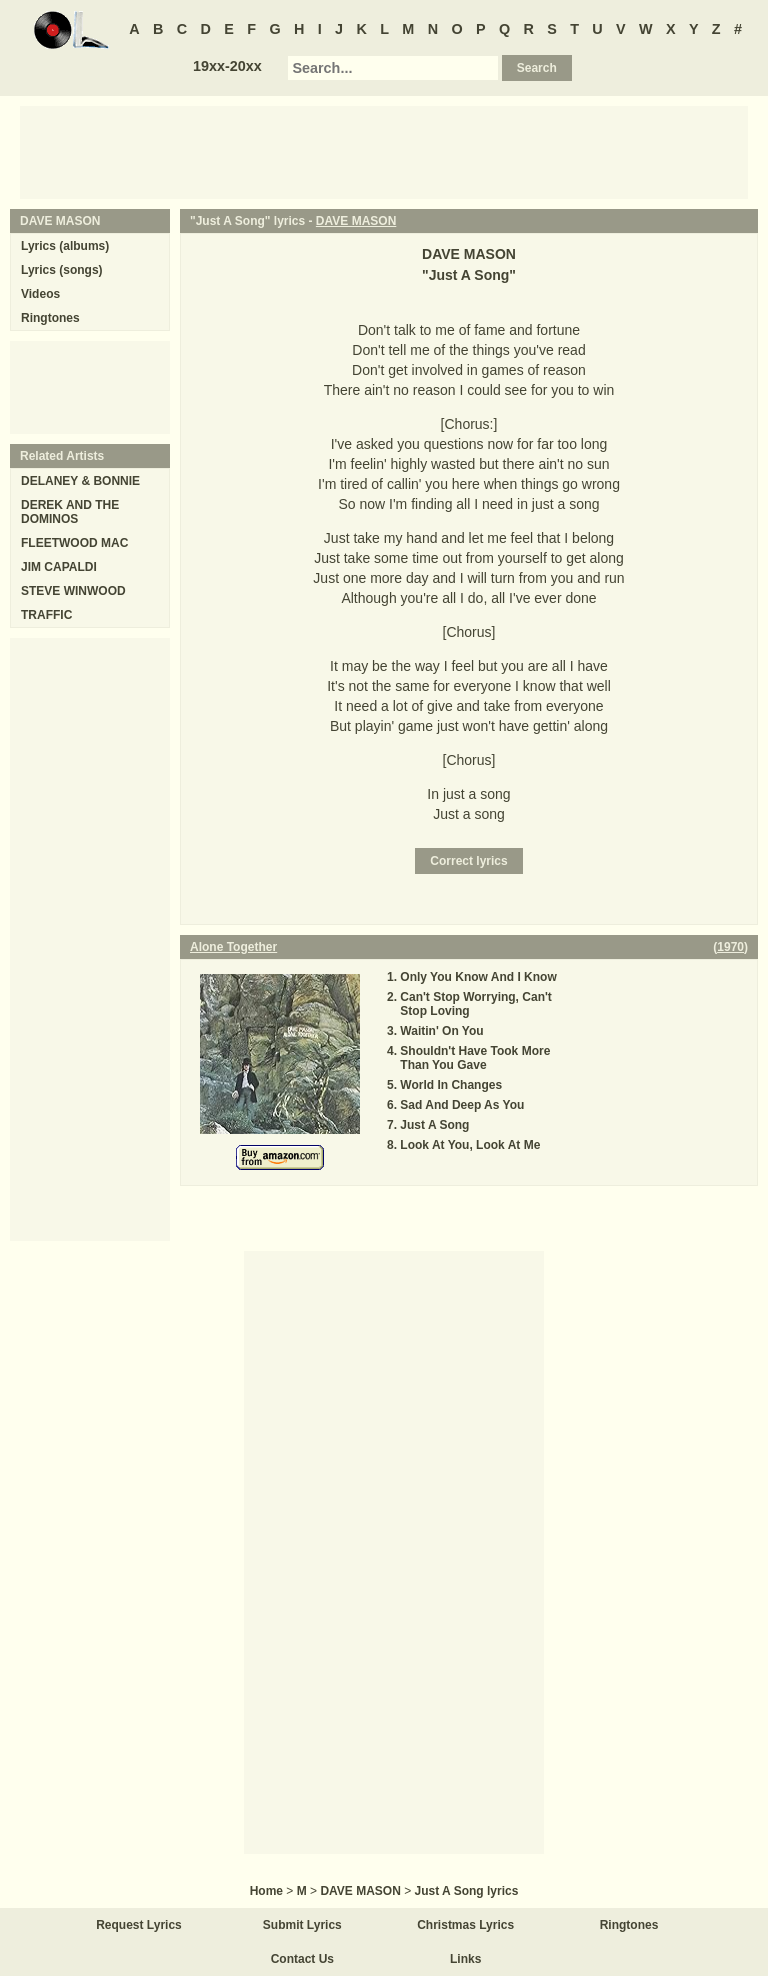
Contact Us (302, 1959)
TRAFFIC (46, 615)
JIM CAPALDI (59, 567)
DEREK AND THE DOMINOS (70, 512)
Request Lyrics (139, 1925)
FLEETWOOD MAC (74, 543)
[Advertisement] (384, 151)
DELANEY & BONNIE (80, 481)
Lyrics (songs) (62, 270)
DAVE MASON (356, 221)
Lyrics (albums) (65, 246)
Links (465, 1959)
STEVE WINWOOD (73, 591)
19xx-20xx (227, 66)
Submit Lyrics (302, 1925)
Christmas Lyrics (465, 1925)
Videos (40, 294)
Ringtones (50, 318)
